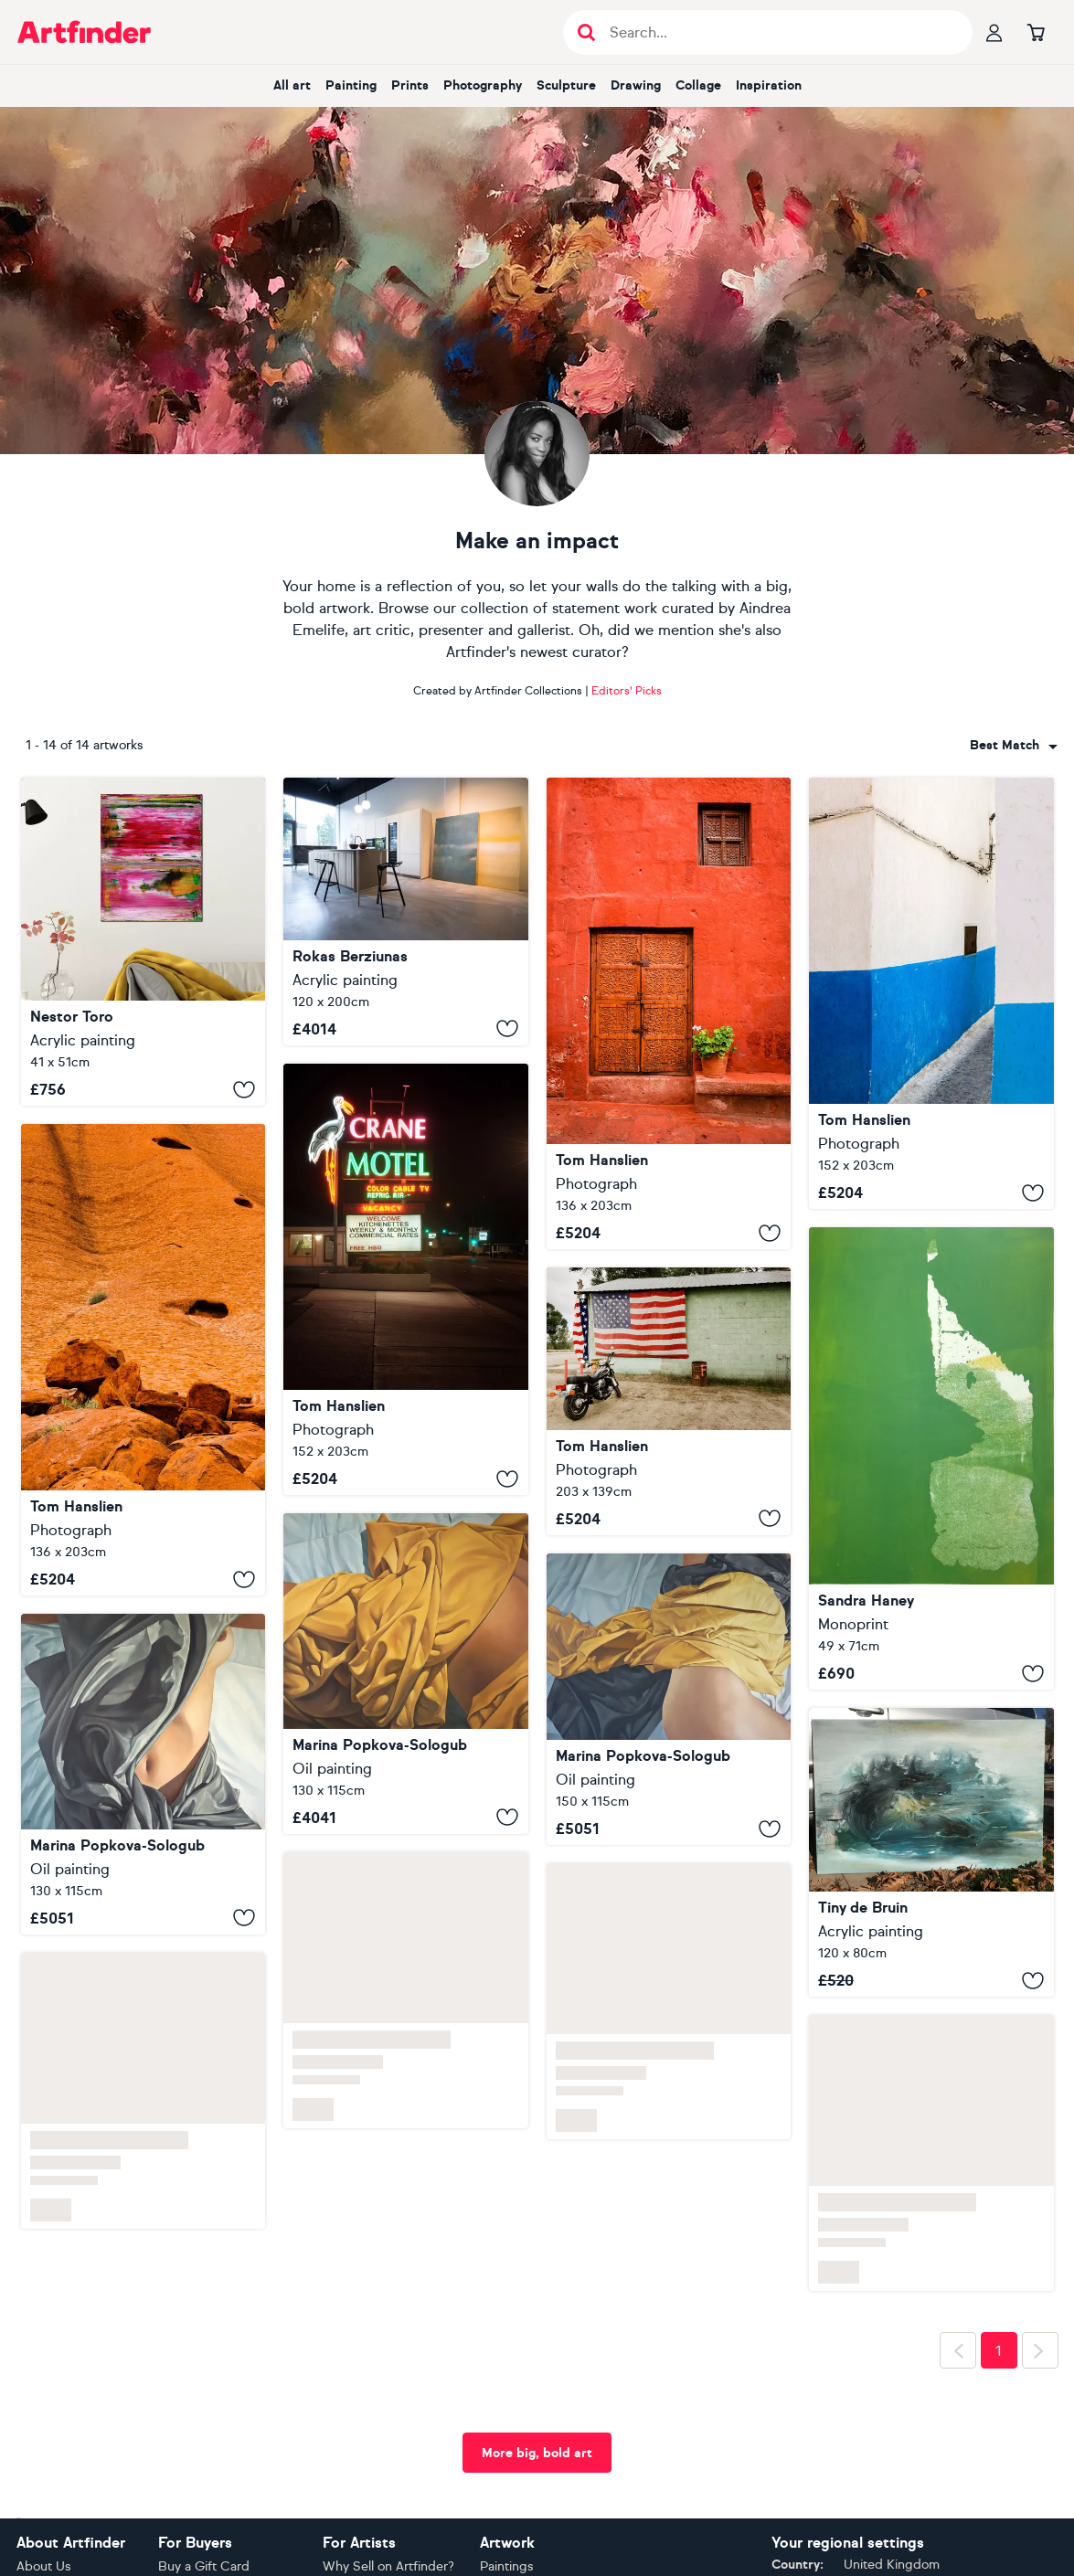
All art (292, 85)
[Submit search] (586, 32)
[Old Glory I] (669, 1401)
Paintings (507, 2566)
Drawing (636, 85)
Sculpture (566, 85)
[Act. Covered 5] (143, 1774)
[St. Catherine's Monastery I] (669, 1013)
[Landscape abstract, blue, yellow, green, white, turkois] (931, 1852)
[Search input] (777, 32)
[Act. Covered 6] (669, 1699)
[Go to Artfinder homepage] (84, 32)
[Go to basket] (1037, 32)
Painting (351, 85)
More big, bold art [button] (537, 2453)
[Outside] (931, 1458)
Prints (410, 85)
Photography (482, 85)
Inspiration (769, 85)
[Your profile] (994, 32)
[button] (1013, 746)
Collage (698, 85)
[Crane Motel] (405, 1279)
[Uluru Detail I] (143, 1359)
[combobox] (1013, 746)
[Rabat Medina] (931, 993)
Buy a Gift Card (204, 2566)
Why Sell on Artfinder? (388, 2566)
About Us (43, 2566)
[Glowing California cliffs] (143, 942)
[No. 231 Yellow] (405, 911)
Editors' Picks (626, 690)
